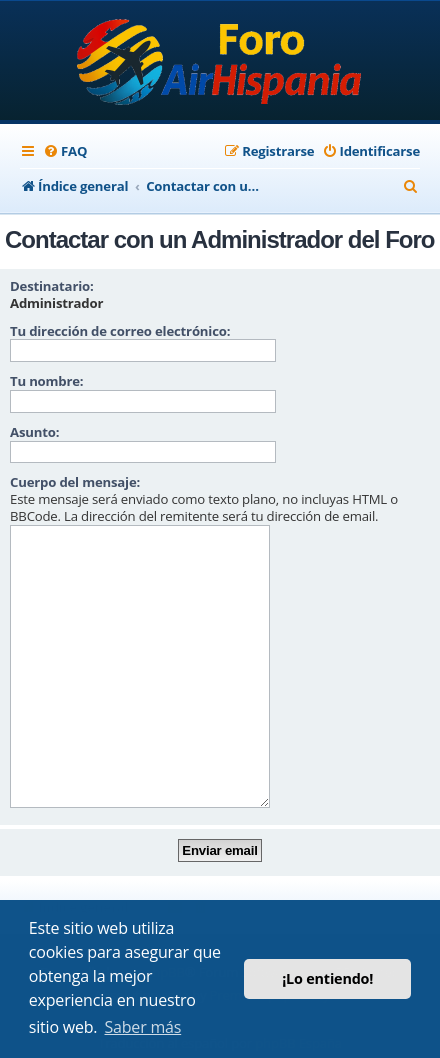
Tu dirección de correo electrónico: (120, 331)
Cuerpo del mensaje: (75, 482)
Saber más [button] (143, 1027)
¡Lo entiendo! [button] (327, 978)
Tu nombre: (46, 381)
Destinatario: (52, 286)
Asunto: (34, 432)
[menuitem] (65, 151)
